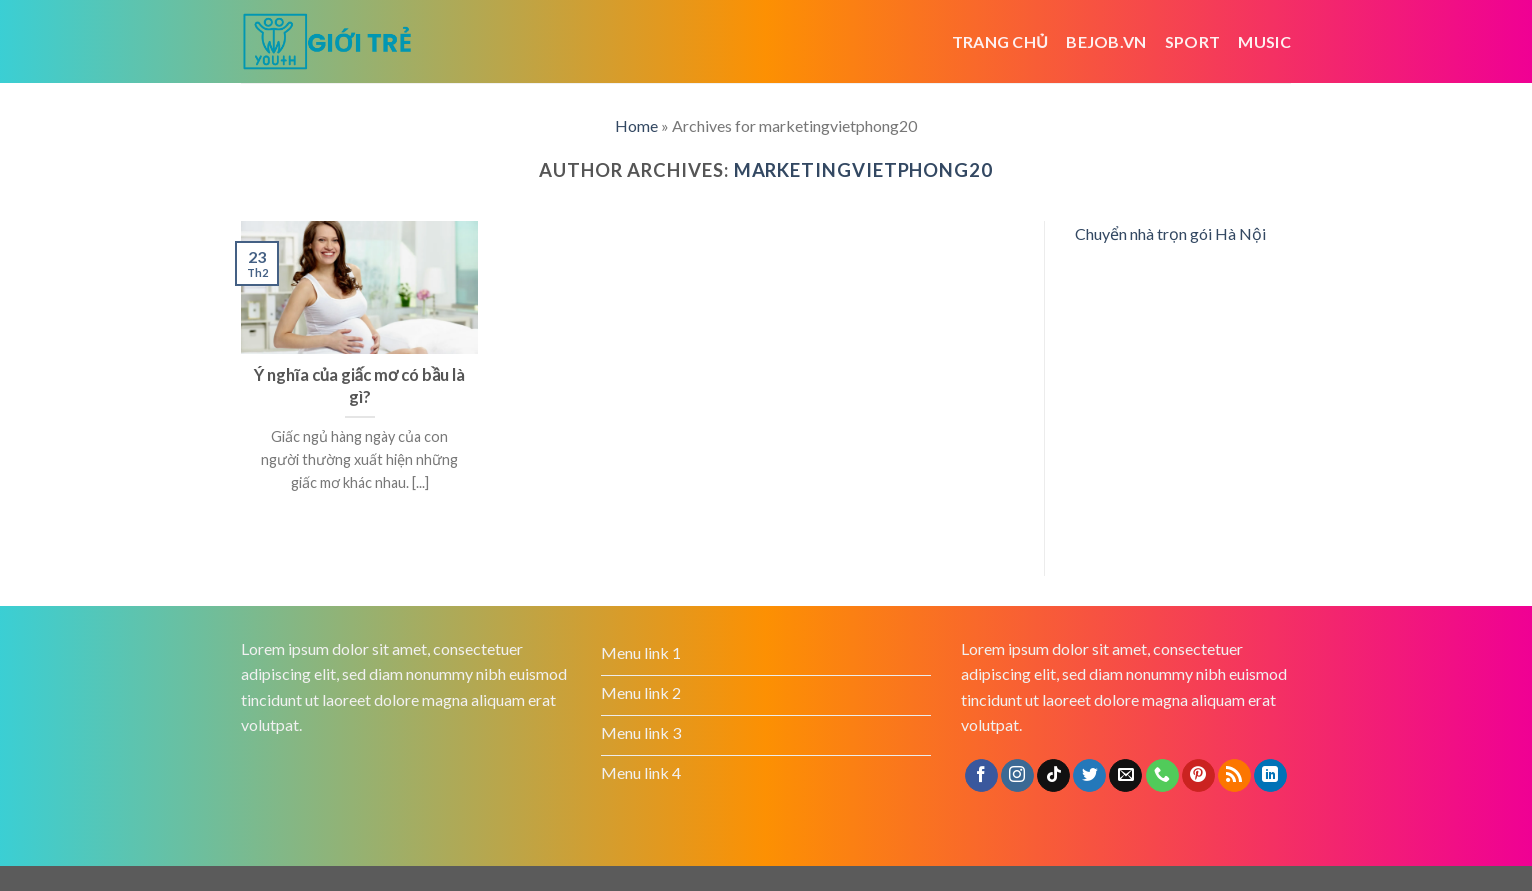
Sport (1193, 41)
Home (636, 125)
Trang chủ (1000, 41)
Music (1264, 41)
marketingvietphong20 (863, 170)
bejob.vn (1106, 41)
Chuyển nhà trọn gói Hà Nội (1170, 233)
